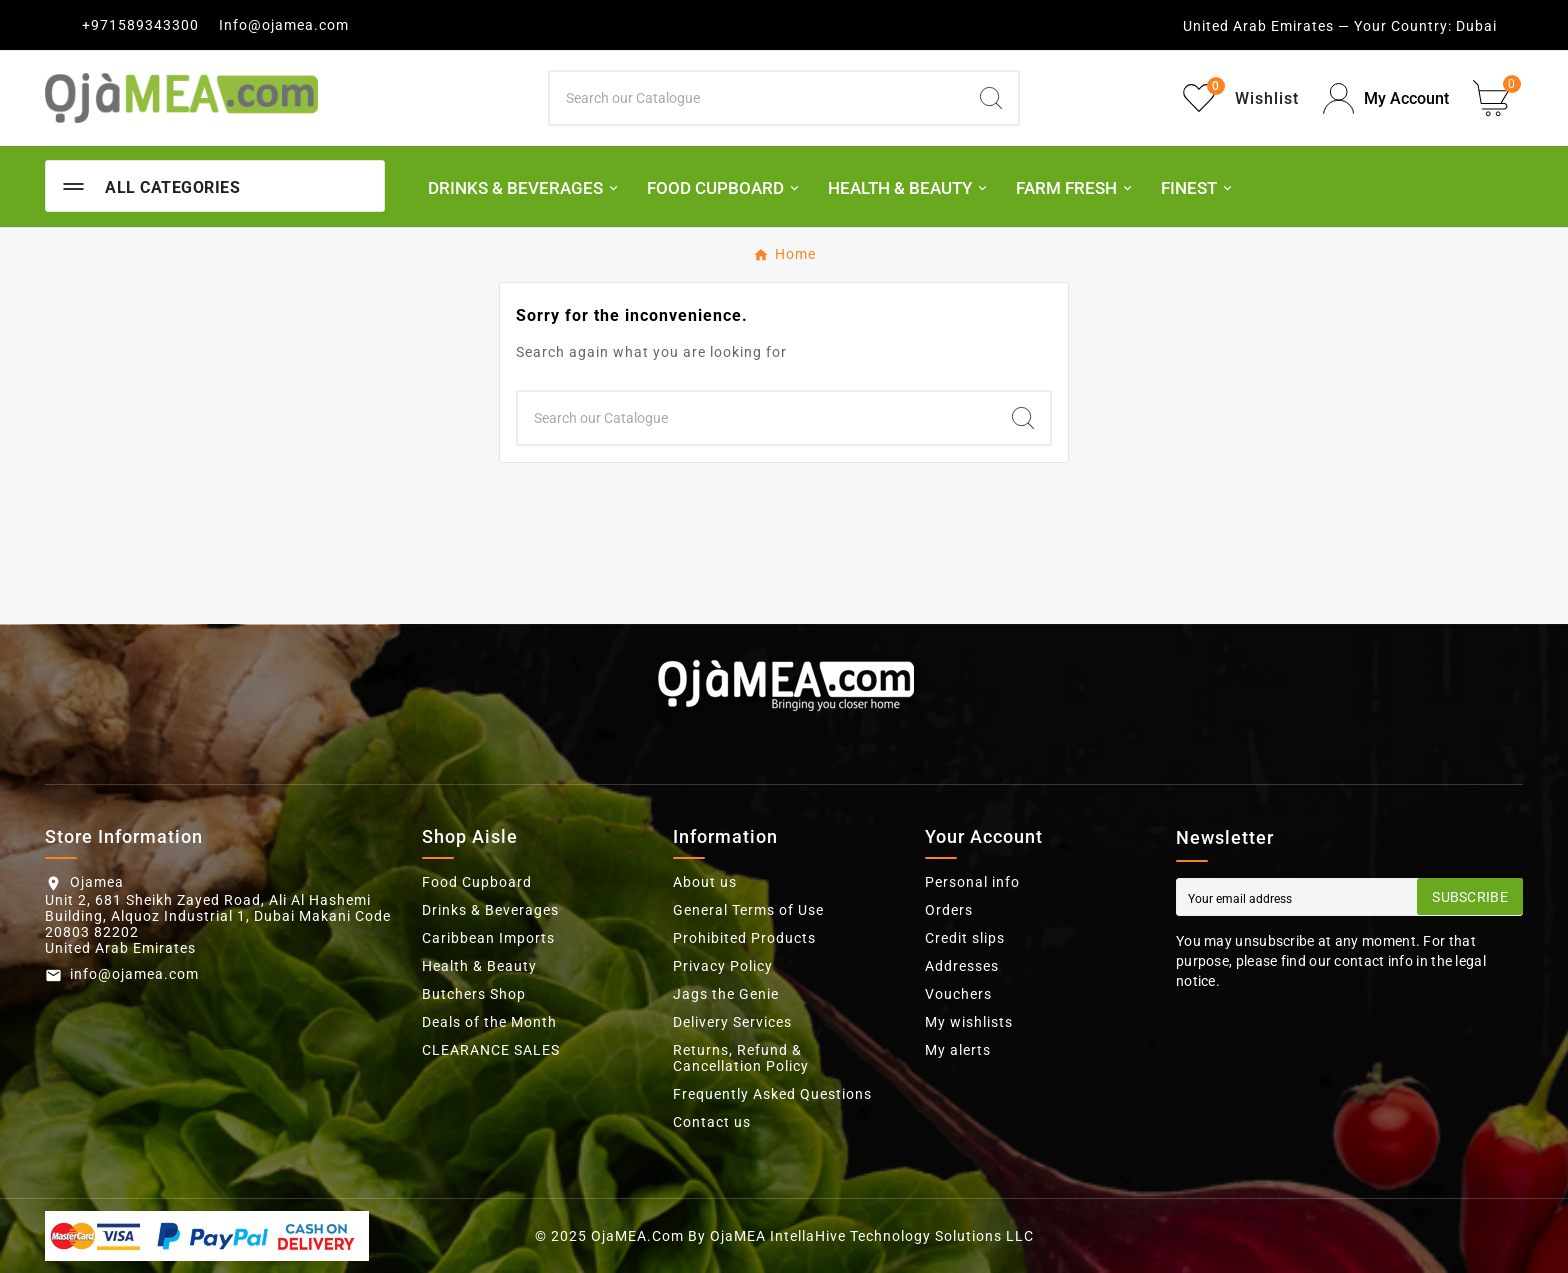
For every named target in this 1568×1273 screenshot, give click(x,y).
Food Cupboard (477, 882)
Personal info (972, 882)
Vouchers (958, 994)
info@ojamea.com (134, 974)
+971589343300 (140, 25)
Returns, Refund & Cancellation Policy (741, 1058)
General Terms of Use (748, 910)
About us (705, 882)
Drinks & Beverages (490, 910)
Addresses (962, 966)
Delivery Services (732, 1022)
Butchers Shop (474, 994)
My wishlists (969, 1022)
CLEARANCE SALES (491, 1050)
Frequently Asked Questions (772, 1094)
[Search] (757, 98)
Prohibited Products (744, 938)
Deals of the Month (489, 1022)
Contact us (712, 1122)
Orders (949, 910)
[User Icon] (1386, 98)
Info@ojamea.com (284, 25)
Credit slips (965, 938)
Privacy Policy (723, 966)
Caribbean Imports (488, 938)
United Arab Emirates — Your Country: (1317, 26)
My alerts (958, 1050)
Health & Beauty (479, 966)
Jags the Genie (726, 994)
